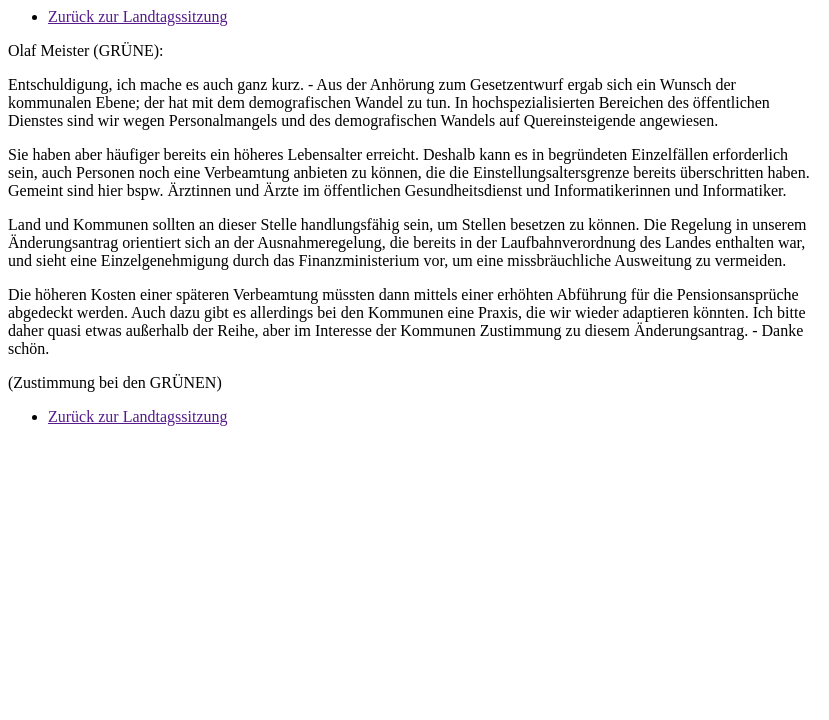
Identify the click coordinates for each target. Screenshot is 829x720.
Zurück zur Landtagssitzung (138, 16)
